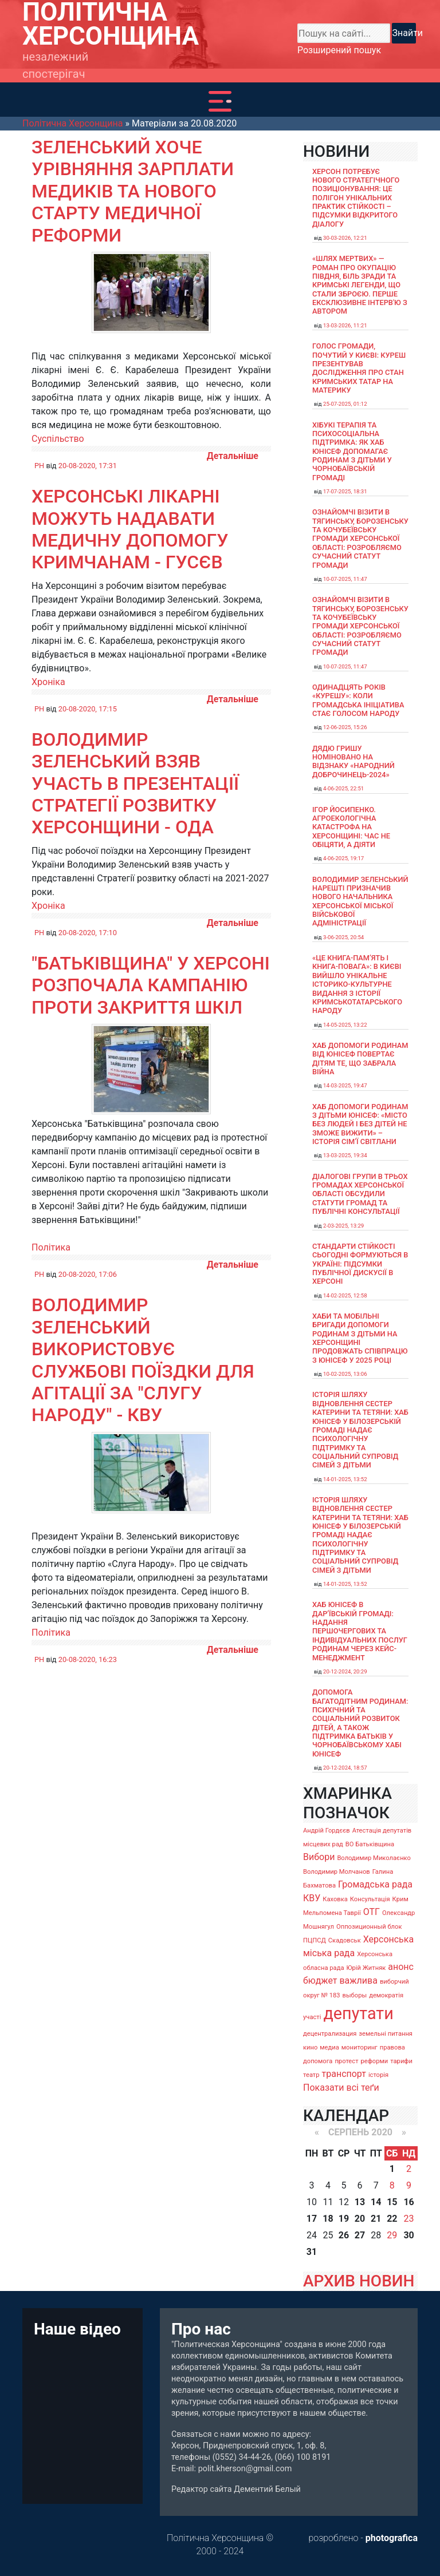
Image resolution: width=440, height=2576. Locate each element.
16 (408, 2202)
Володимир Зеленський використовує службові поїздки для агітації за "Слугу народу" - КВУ (143, 1360)
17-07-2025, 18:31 (345, 491)
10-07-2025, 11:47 (345, 579)
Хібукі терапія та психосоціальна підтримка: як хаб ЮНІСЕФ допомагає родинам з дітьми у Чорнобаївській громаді (352, 451)
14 (376, 2202)
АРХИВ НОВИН (358, 2281)
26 (344, 2235)
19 (344, 2218)
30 (408, 2235)
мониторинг (359, 2047)
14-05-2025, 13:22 (345, 1025)
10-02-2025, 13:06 (345, 1374)
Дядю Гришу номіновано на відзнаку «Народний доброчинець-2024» (353, 761)
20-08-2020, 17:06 (87, 1274)
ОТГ (371, 1911)
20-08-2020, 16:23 (87, 1659)
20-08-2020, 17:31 (87, 465)
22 (392, 2218)
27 (360, 2235)
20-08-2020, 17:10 (87, 932)
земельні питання (385, 2033)
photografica (392, 2538)
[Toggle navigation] (220, 101)
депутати (358, 2013)
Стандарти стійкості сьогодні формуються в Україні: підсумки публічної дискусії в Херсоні (360, 1263)
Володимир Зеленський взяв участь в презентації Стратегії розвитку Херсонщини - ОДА (135, 783)
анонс (401, 1966)
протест (346, 2061)
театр (311, 2075)
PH (39, 465)
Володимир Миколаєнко (374, 1858)
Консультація (370, 1899)
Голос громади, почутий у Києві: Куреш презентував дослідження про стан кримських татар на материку (359, 368)
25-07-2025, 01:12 (345, 404)
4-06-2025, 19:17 (343, 858)
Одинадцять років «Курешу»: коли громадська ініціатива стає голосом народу (358, 700)
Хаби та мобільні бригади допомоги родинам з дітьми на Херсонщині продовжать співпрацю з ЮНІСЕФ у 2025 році (360, 1338)
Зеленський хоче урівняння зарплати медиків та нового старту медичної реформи (133, 191)
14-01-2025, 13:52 (345, 1479)
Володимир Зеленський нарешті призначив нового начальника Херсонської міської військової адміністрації (360, 901)
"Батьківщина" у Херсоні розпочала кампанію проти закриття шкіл (151, 985)
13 (360, 2202)
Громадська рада (375, 1884)
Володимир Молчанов (336, 1871)
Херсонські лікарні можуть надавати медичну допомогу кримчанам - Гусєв (130, 529)
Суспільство (58, 438)
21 (376, 2218)
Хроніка (48, 681)
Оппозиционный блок (369, 1926)
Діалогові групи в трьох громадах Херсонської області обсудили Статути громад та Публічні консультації (360, 1194)
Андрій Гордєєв (326, 1830)
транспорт (344, 2073)
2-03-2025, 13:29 (343, 1225)
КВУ (311, 1898)
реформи (374, 2061)
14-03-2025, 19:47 (345, 1085)
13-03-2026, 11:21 (345, 325)
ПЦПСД (314, 1940)
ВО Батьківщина (369, 1844)
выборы (355, 1995)
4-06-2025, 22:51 (343, 788)
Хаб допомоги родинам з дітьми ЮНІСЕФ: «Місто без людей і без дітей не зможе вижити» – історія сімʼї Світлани (360, 1124)
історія (378, 2075)
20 (360, 2218)
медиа (329, 2047)
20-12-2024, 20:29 (345, 1671)
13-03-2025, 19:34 (345, 1155)
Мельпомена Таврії (332, 1913)
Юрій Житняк (366, 1968)
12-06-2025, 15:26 (345, 727)
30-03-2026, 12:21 (345, 238)
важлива (358, 1980)
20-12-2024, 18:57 (345, 1767)
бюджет (320, 1980)
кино (310, 2047)
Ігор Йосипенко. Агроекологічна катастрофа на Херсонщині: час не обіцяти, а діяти (351, 827)
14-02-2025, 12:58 (345, 1295)
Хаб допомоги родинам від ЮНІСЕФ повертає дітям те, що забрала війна (360, 1058)
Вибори (319, 1856)
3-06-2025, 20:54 (343, 937)
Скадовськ (344, 1940)
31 (312, 2251)
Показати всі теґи (341, 2087)
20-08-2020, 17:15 (87, 709)
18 (328, 2218)
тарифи (401, 2061)
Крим (400, 1899)
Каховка (335, 1899)
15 (392, 2202)
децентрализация (329, 2033)
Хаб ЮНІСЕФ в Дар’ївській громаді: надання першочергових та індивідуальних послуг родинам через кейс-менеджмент (359, 1630)
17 (312, 2218)
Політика (51, 1247)
